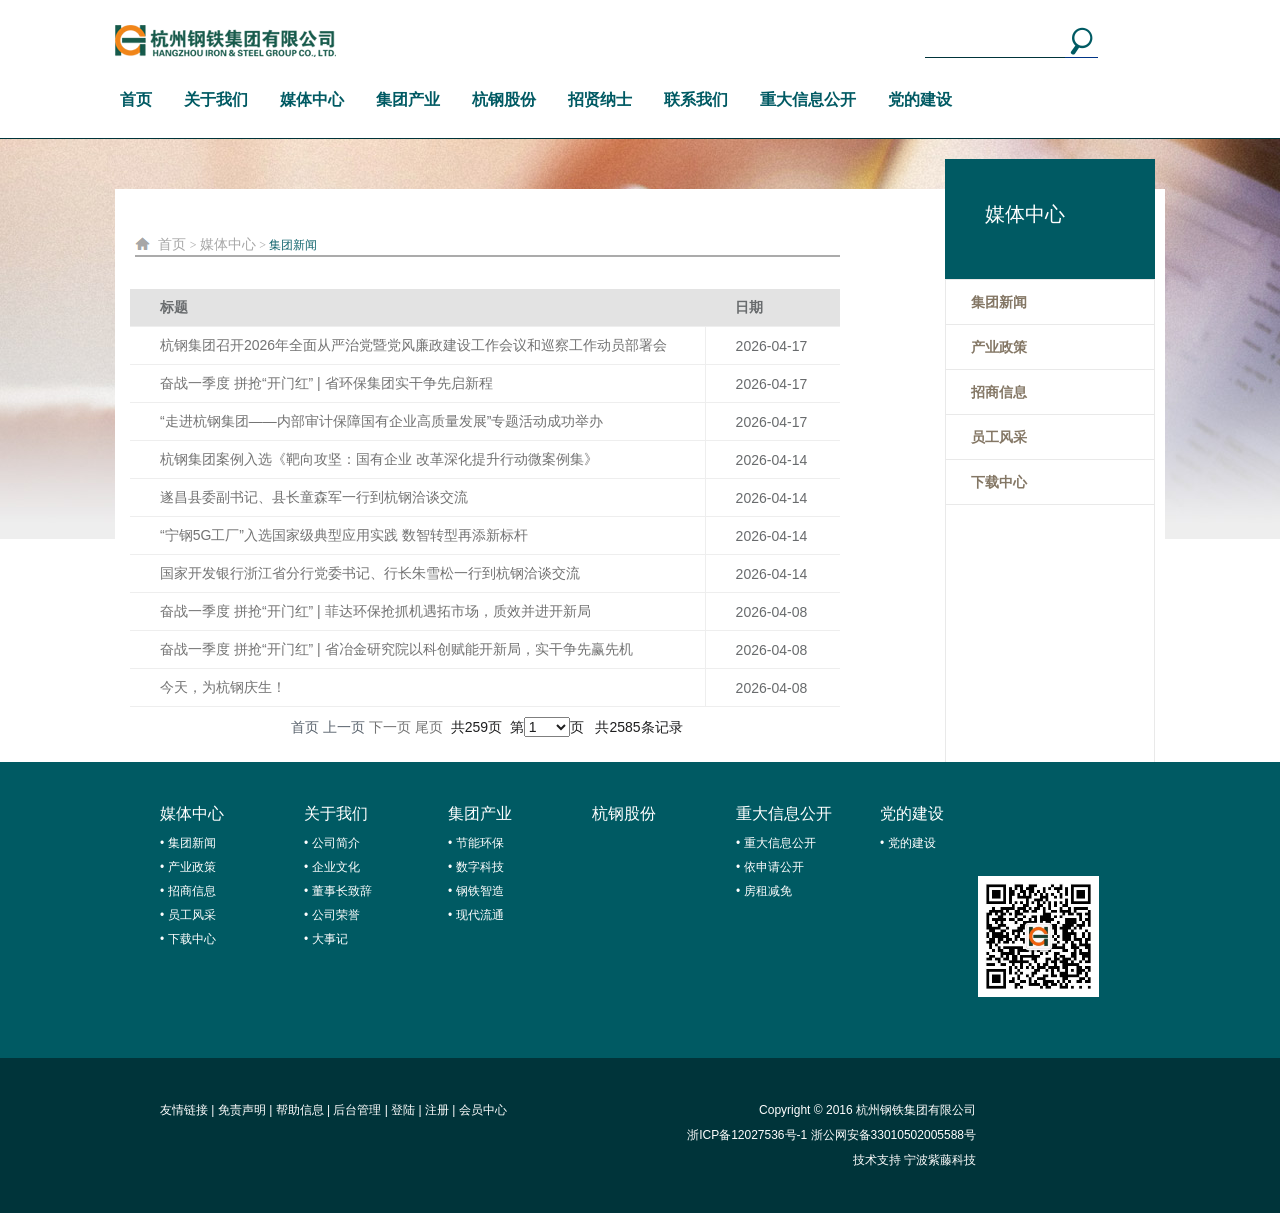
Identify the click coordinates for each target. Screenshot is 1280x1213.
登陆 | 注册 (420, 1110)
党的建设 (920, 99)
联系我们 (696, 99)
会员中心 (483, 1110)
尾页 (429, 727)
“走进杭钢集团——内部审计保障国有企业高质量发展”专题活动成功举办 (381, 421)
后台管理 (357, 1110)
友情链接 (184, 1110)
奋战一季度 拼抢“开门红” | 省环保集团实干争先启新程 (326, 383)
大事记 (330, 939)
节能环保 (480, 843)
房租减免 (768, 891)
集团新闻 (293, 245)
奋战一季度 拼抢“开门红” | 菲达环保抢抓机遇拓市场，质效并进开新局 (375, 611)
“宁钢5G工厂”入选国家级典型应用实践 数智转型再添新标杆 (344, 535)
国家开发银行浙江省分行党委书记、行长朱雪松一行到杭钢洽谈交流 (370, 573)
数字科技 (480, 867)
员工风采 (192, 915)
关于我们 (216, 99)
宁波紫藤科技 (940, 1160)
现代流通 (480, 915)
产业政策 (192, 867)
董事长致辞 (342, 891)
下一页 (390, 727)
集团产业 (408, 99)
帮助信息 (300, 1110)
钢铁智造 (480, 891)
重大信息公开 (808, 99)
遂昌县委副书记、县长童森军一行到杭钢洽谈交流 (314, 497)
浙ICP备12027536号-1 (747, 1135)
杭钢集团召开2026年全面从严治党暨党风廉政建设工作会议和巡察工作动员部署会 (413, 345)
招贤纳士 (600, 99)
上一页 (344, 727)
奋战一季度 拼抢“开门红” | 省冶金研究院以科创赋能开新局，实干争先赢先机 (396, 649)
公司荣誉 (336, 915)
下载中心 (192, 939)
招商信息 (192, 891)
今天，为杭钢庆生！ (223, 687)
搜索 (1081, 41)
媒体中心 (312, 99)
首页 (136, 99)
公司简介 (336, 843)
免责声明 (242, 1110)
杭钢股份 (504, 99)
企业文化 (336, 867)
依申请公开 (774, 867)
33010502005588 (917, 1135)
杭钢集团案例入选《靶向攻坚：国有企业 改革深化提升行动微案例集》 (379, 459)
